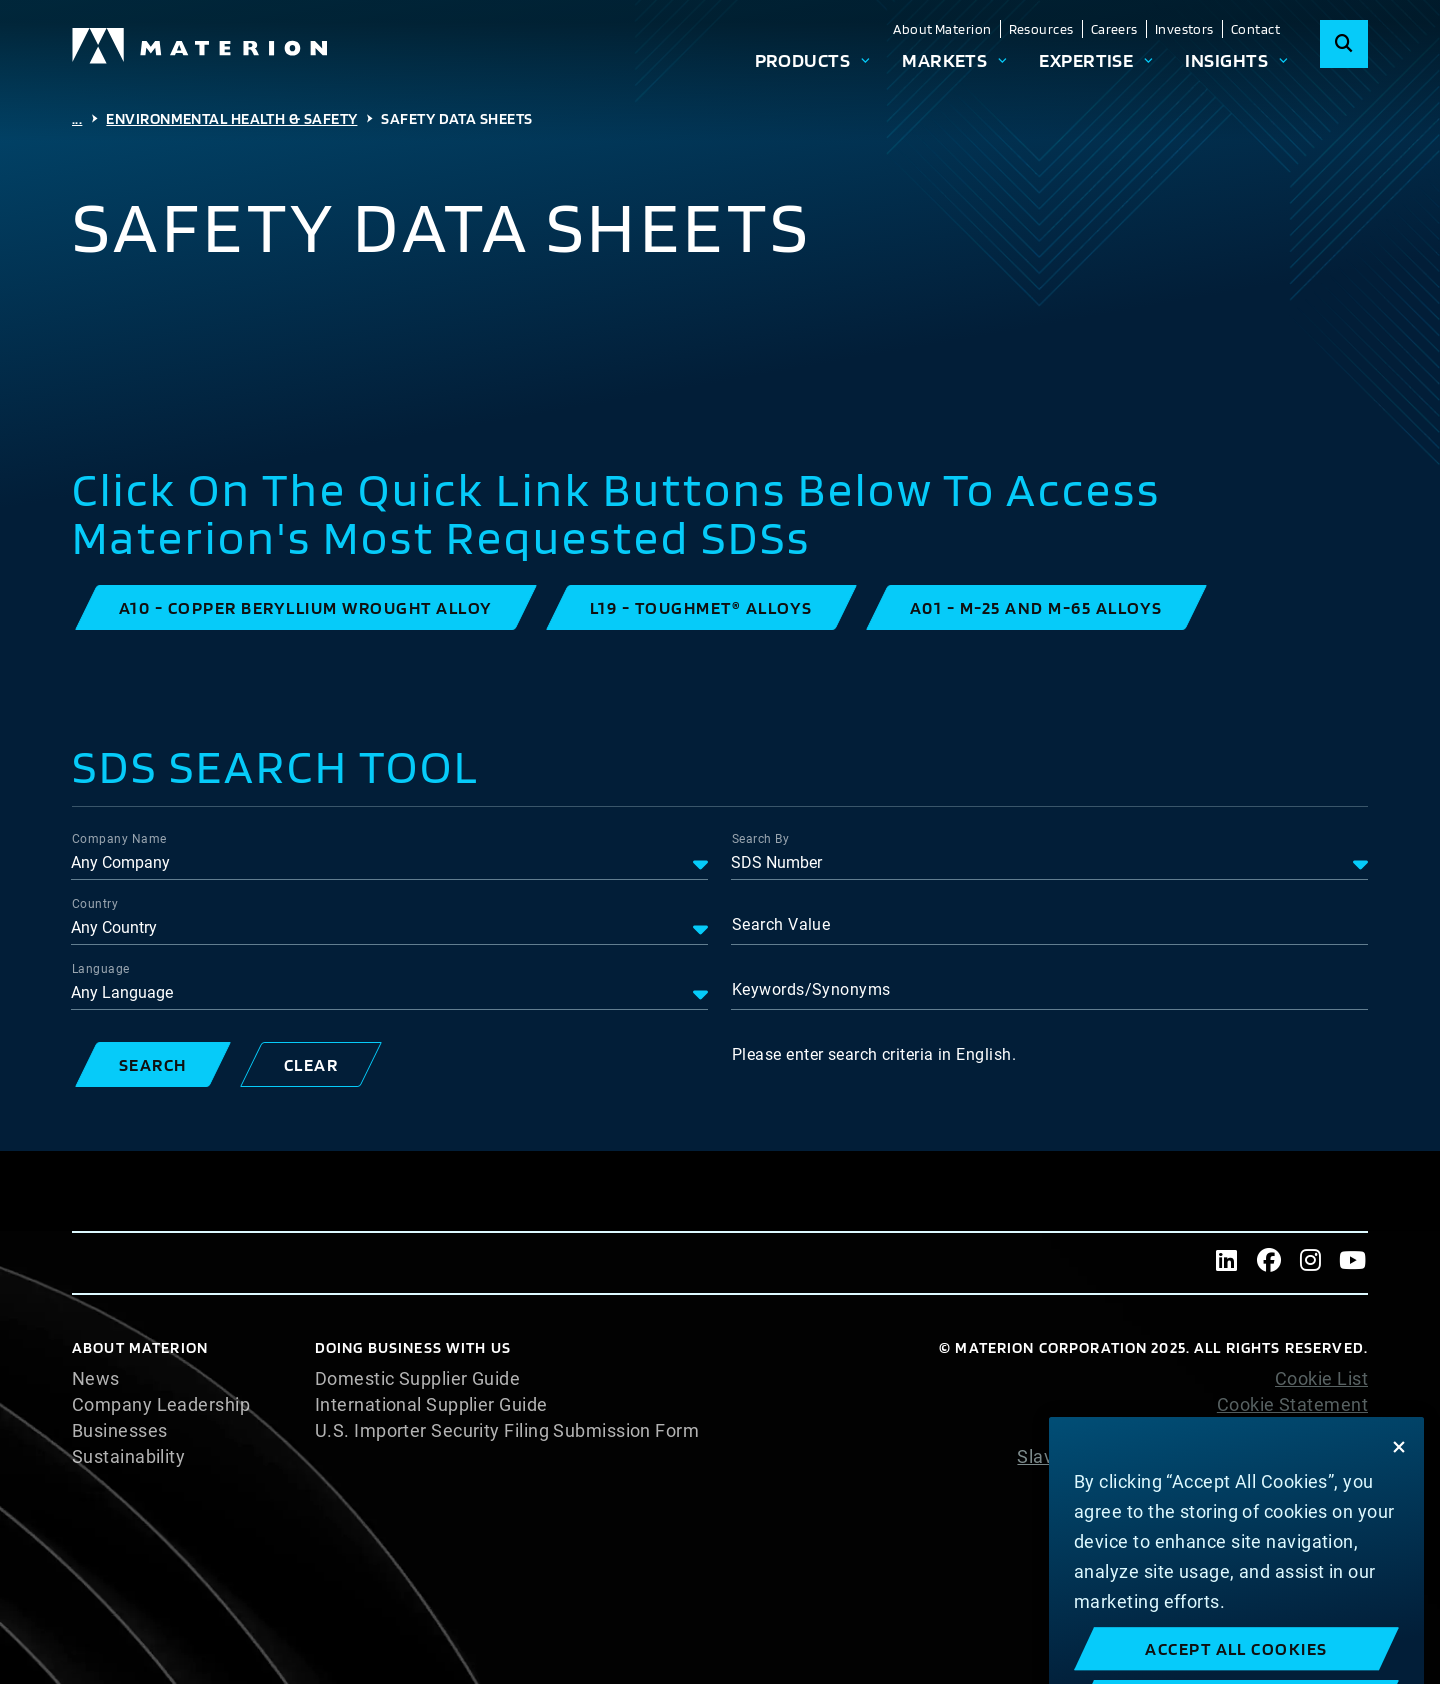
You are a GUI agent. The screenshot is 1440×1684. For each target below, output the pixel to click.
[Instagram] (1311, 1263)
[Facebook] (1269, 1263)
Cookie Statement (1292, 1405)
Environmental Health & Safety (231, 118)
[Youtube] (1353, 1263)
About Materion (942, 29)
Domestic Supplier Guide (417, 1379)
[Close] (1399, 1474)
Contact (1255, 29)
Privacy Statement (1290, 1431)
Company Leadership (161, 1405)
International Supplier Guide (431, 1405)
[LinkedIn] (1227, 1263)
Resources (1041, 29)
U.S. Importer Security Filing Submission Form (507, 1431)
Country (95, 904)
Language (101, 969)
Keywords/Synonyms (811, 989)
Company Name (119, 839)
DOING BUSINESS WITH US (413, 1347)
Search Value (781, 924)
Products (803, 60)
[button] (306, 607)
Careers (1114, 29)
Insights (1226, 60)
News (96, 1379)
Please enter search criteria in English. (874, 1054)
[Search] (1344, 44)
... (77, 118)
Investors (1184, 29)
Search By (760, 839)
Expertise (1086, 60)
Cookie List (1321, 1379)
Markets (944, 60)
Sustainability (128, 1457)
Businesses (120, 1431)
